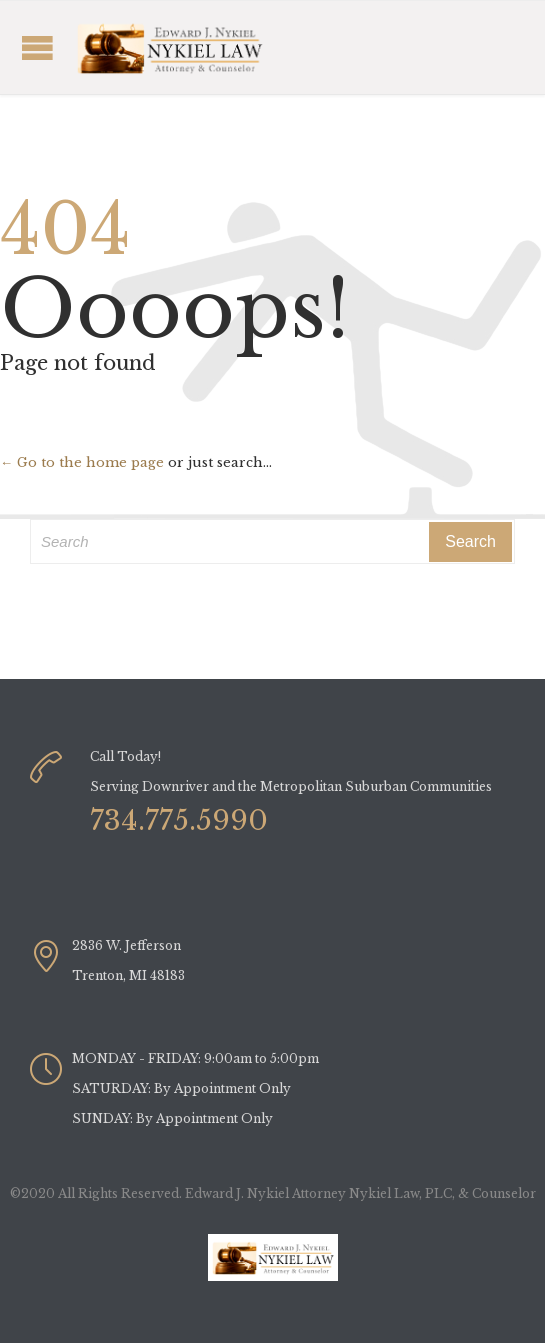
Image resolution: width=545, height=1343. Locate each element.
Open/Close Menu (155, 47)
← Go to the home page (82, 462)
